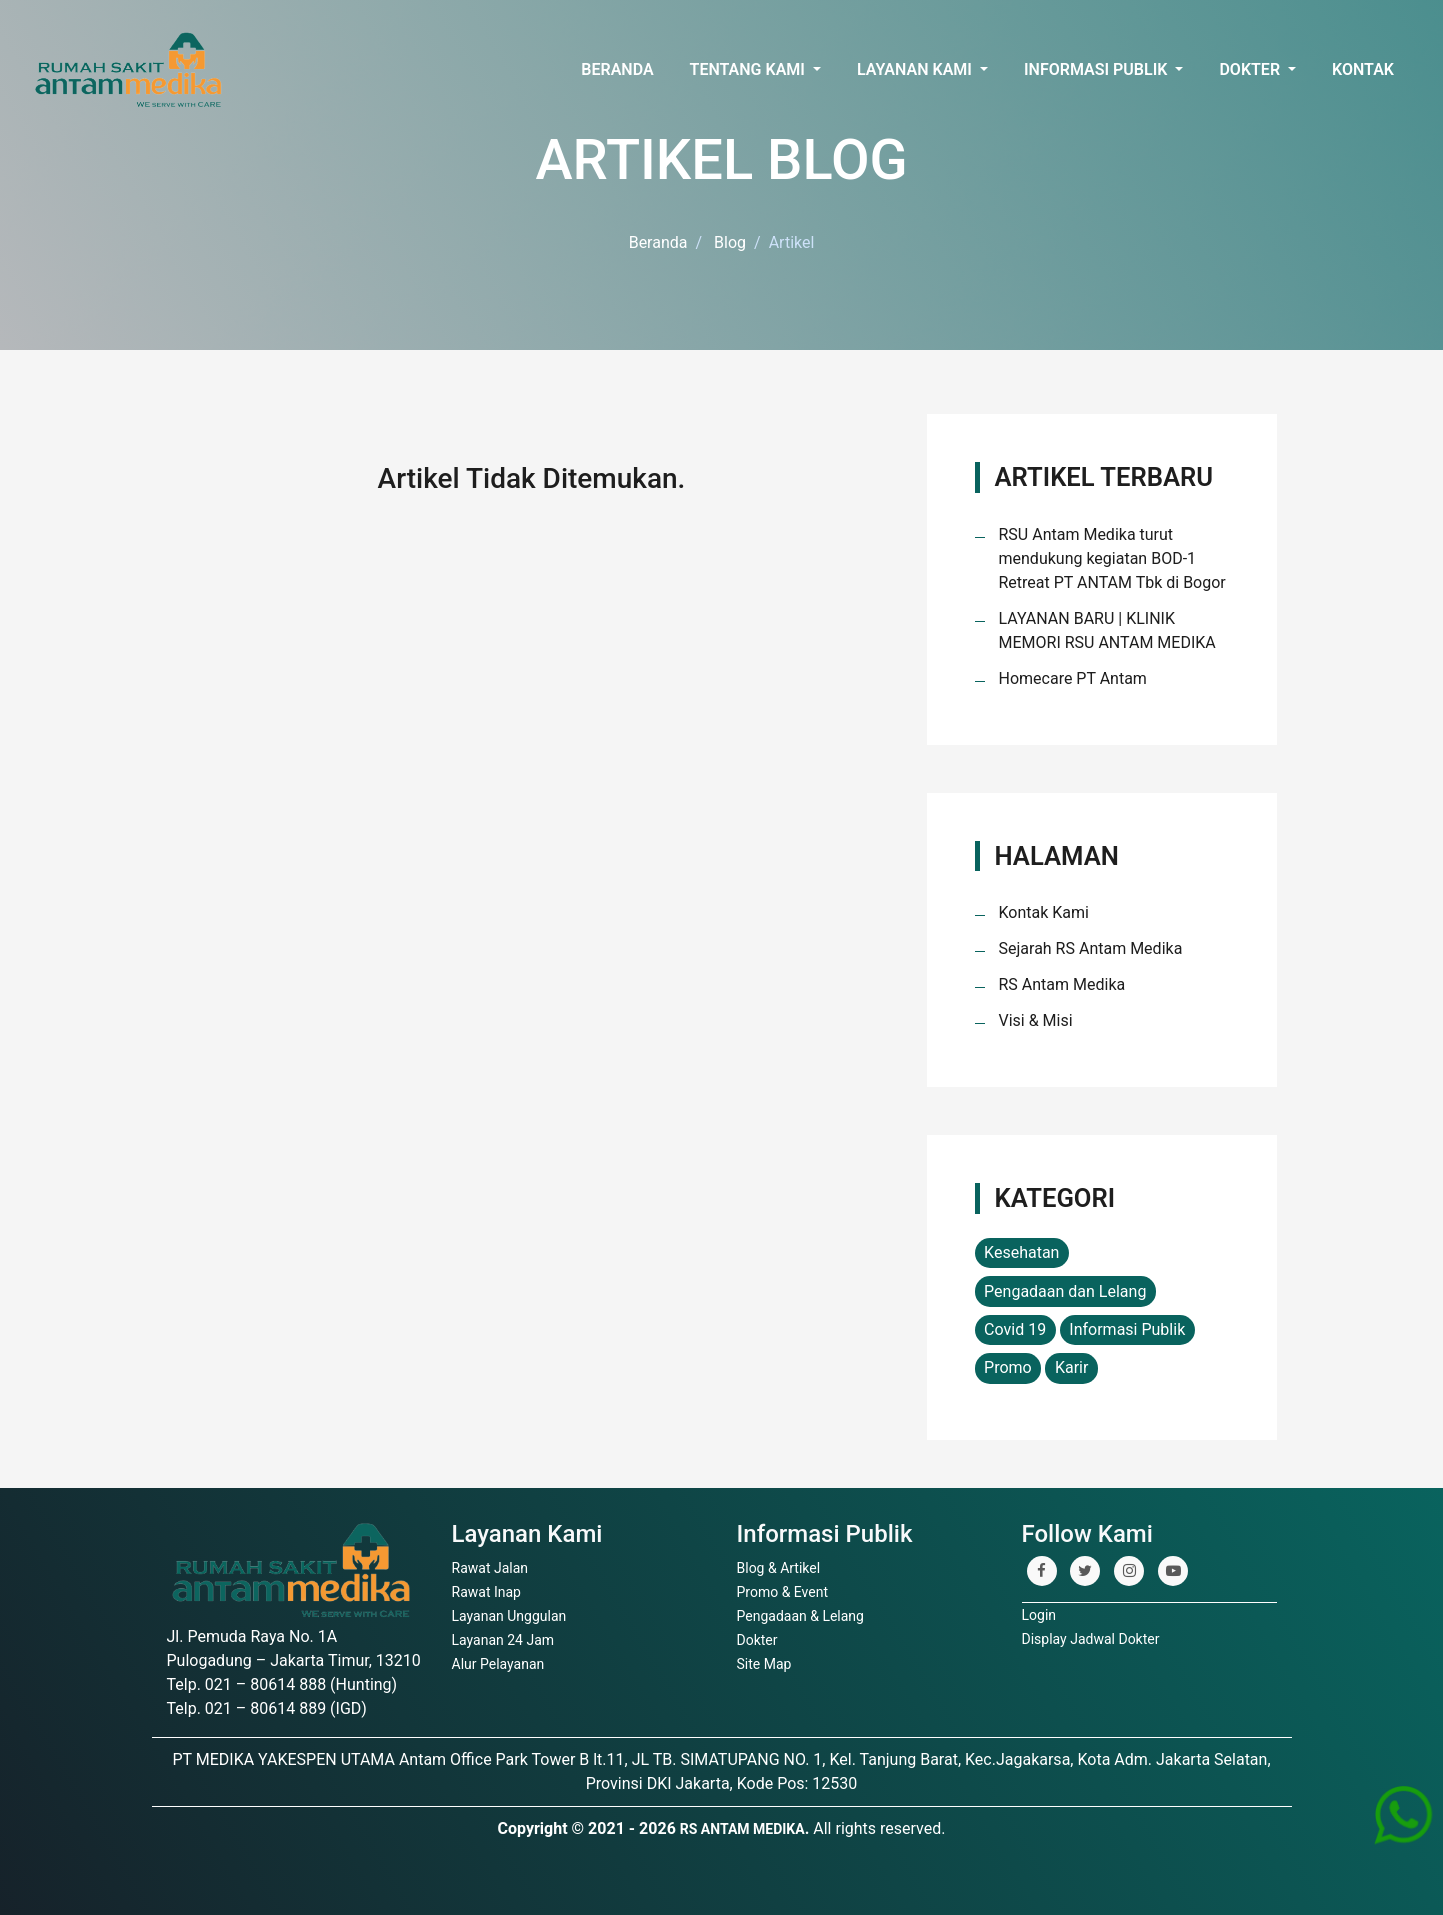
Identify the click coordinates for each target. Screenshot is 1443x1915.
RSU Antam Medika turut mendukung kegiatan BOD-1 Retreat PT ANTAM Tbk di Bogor (1112, 558)
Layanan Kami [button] (916, 69)
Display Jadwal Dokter (1091, 1639)
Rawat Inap (486, 1592)
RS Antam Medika (1062, 984)
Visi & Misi (1036, 1020)
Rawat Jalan (490, 1568)
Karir (1071, 1367)
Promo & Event (783, 1592)
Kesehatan (1021, 1252)
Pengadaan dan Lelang (1065, 1291)
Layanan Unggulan (509, 1616)
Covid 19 (1015, 1329)
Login (1039, 1615)
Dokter (757, 1640)
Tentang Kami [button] (749, 69)
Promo (1008, 1367)
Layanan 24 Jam (503, 1640)
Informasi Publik (1127, 1329)
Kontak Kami (1044, 912)
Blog (730, 242)
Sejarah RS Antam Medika (1091, 948)
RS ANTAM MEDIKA (742, 1829)
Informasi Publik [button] (1097, 69)
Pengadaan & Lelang (800, 1616)
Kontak (1363, 69)
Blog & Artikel (779, 1568)
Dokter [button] (1251, 69)
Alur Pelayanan (498, 1664)
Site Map (764, 1664)
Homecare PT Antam (1073, 678)
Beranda (617, 69)
